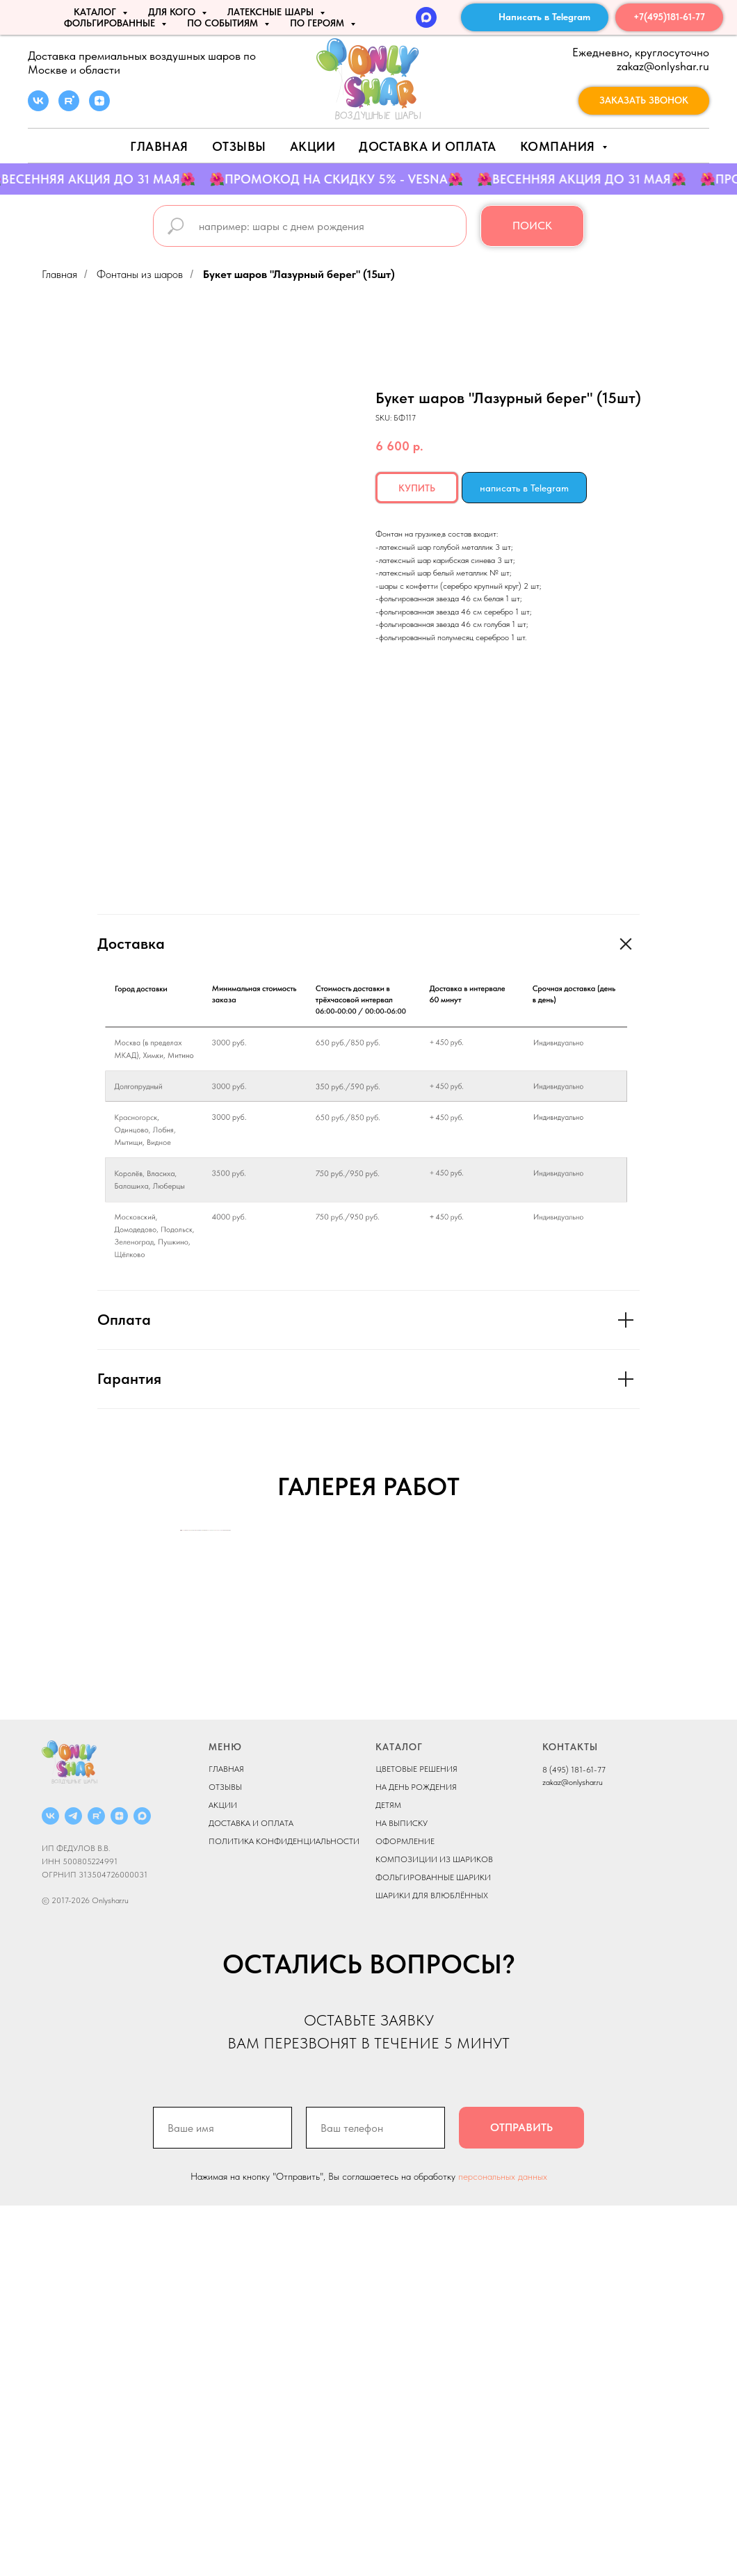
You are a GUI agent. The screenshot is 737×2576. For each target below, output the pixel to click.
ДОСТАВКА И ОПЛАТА (251, 2194)
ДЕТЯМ (388, 2175)
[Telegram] (73, 2186)
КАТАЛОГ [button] (96, 11)
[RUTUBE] (96, 2186)
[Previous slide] (181, 1715)
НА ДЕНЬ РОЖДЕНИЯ (416, 2157)
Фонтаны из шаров (140, 274)
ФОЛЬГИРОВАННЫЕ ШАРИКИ (433, 2248)
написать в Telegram (524, 488)
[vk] (38, 107)
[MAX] (426, 17)
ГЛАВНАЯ (226, 2139)
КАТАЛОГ (399, 2117)
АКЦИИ (313, 146)
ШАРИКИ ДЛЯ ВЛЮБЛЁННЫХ (431, 2266)
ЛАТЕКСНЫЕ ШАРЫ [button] (271, 11)
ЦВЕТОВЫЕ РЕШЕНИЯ (416, 2139)
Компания (559, 146)
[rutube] (68, 107)
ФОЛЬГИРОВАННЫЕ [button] (111, 22)
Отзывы (239, 146)
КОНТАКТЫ (570, 2117)
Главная (159, 146)
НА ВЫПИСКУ (401, 2194)
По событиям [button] (224, 22)
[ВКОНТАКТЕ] (50, 2186)
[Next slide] (556, 1715)
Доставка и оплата (427, 146)
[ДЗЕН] (119, 2186)
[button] (643, 101)
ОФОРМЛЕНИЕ (405, 2212)
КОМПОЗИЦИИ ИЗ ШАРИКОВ (434, 2230)
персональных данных (502, 2546)
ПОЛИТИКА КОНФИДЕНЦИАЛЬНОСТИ (284, 2212)
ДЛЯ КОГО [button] (173, 11)
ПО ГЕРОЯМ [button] (318, 22)
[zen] (99, 107)
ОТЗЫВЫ (225, 2157)
